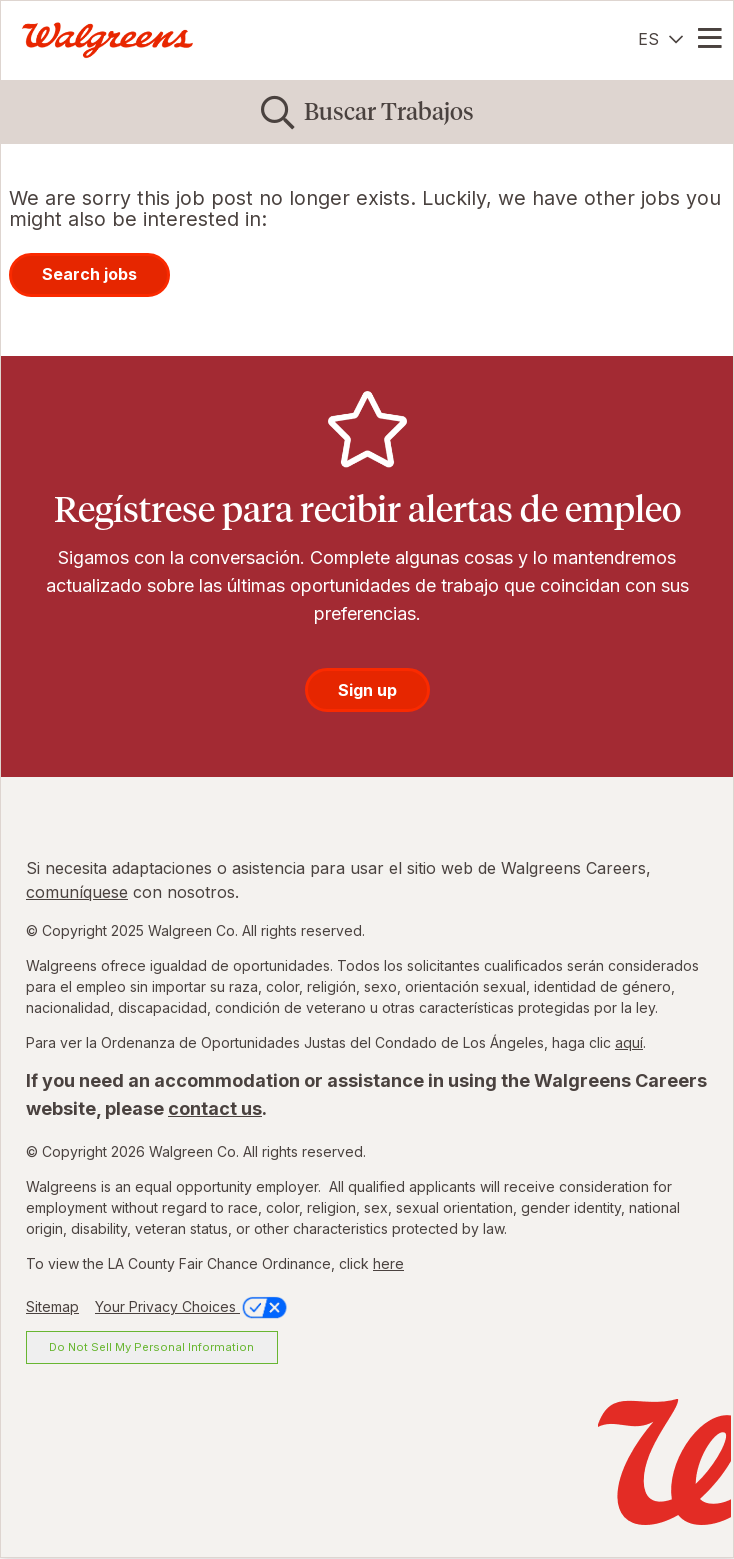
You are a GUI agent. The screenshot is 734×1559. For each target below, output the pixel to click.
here (388, 1263)
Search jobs (89, 274)
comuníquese (77, 892)
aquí (629, 1042)
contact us (215, 1108)
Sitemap (52, 1306)
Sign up (367, 690)
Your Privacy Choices (192, 1306)
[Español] (660, 39)
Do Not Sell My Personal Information (151, 1347)
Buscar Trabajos (389, 111)
